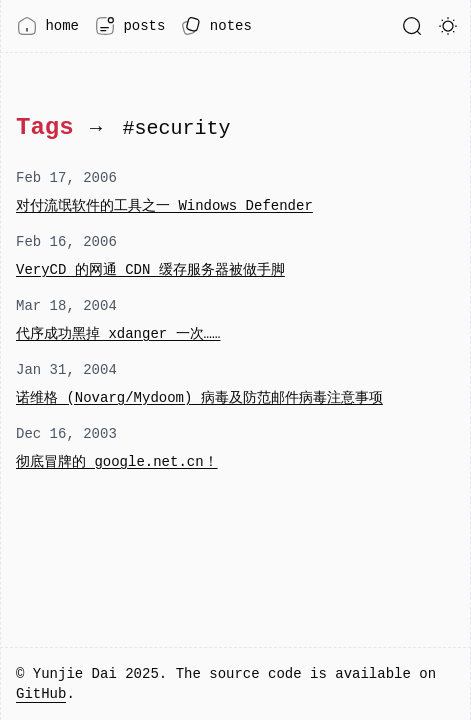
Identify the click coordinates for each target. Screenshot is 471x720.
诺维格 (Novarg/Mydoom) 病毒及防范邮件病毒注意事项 (199, 397)
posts (130, 26)
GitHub (41, 693)
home (48, 26)
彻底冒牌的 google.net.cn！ (117, 461)
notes (216, 26)
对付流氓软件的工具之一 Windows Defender (164, 205)
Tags (45, 127)
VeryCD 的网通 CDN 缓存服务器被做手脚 (150, 269)
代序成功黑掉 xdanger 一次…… (118, 333)
